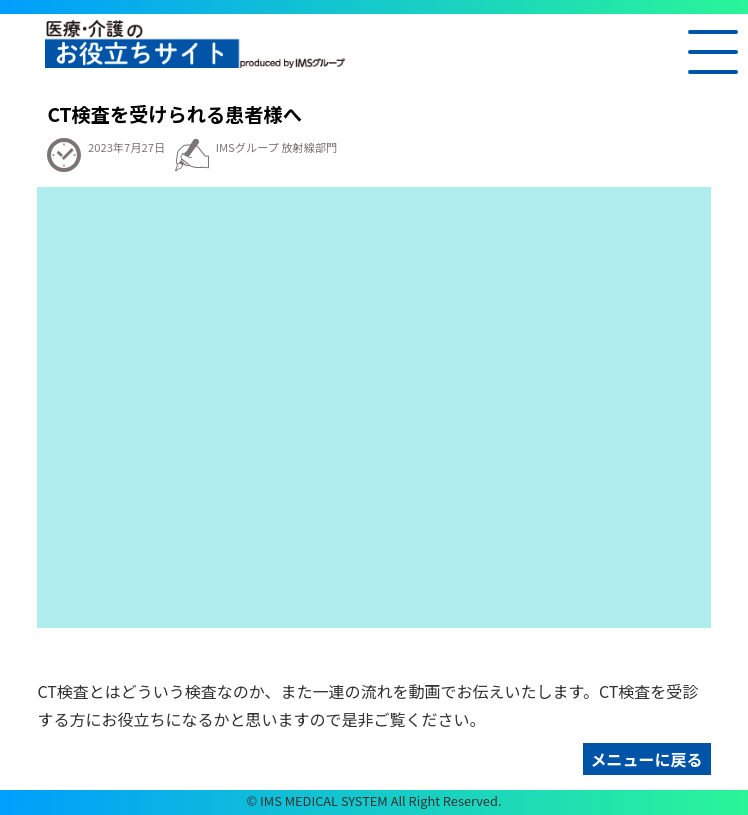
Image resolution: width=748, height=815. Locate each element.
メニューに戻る (647, 759)
